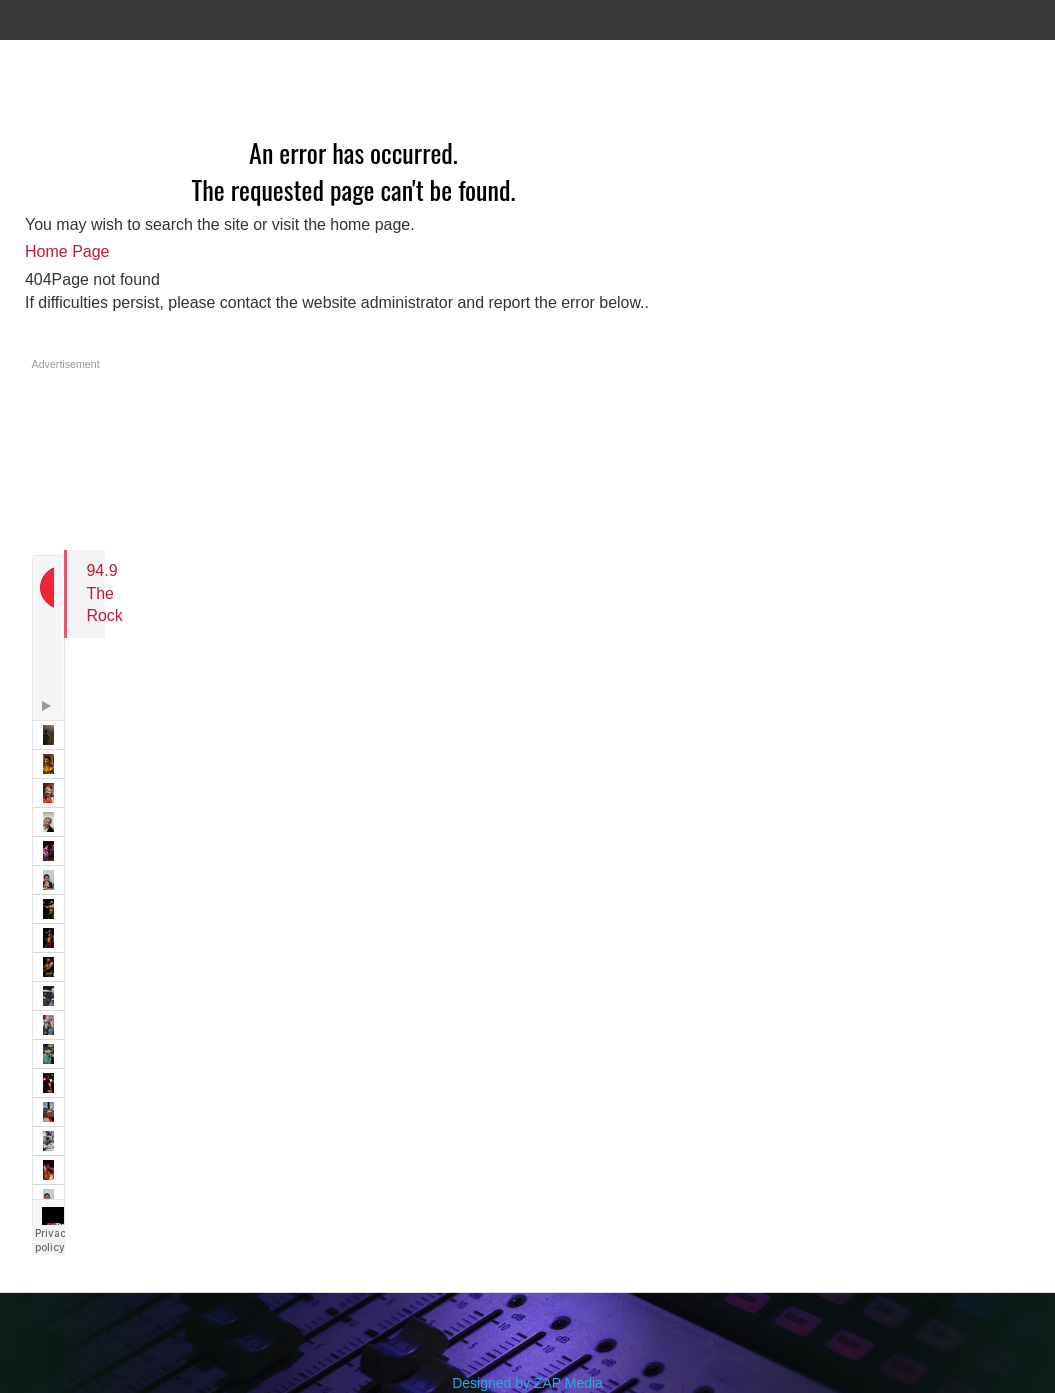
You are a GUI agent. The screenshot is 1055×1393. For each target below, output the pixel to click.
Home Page (67, 251)
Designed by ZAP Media (527, 1383)
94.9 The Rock (104, 593)
